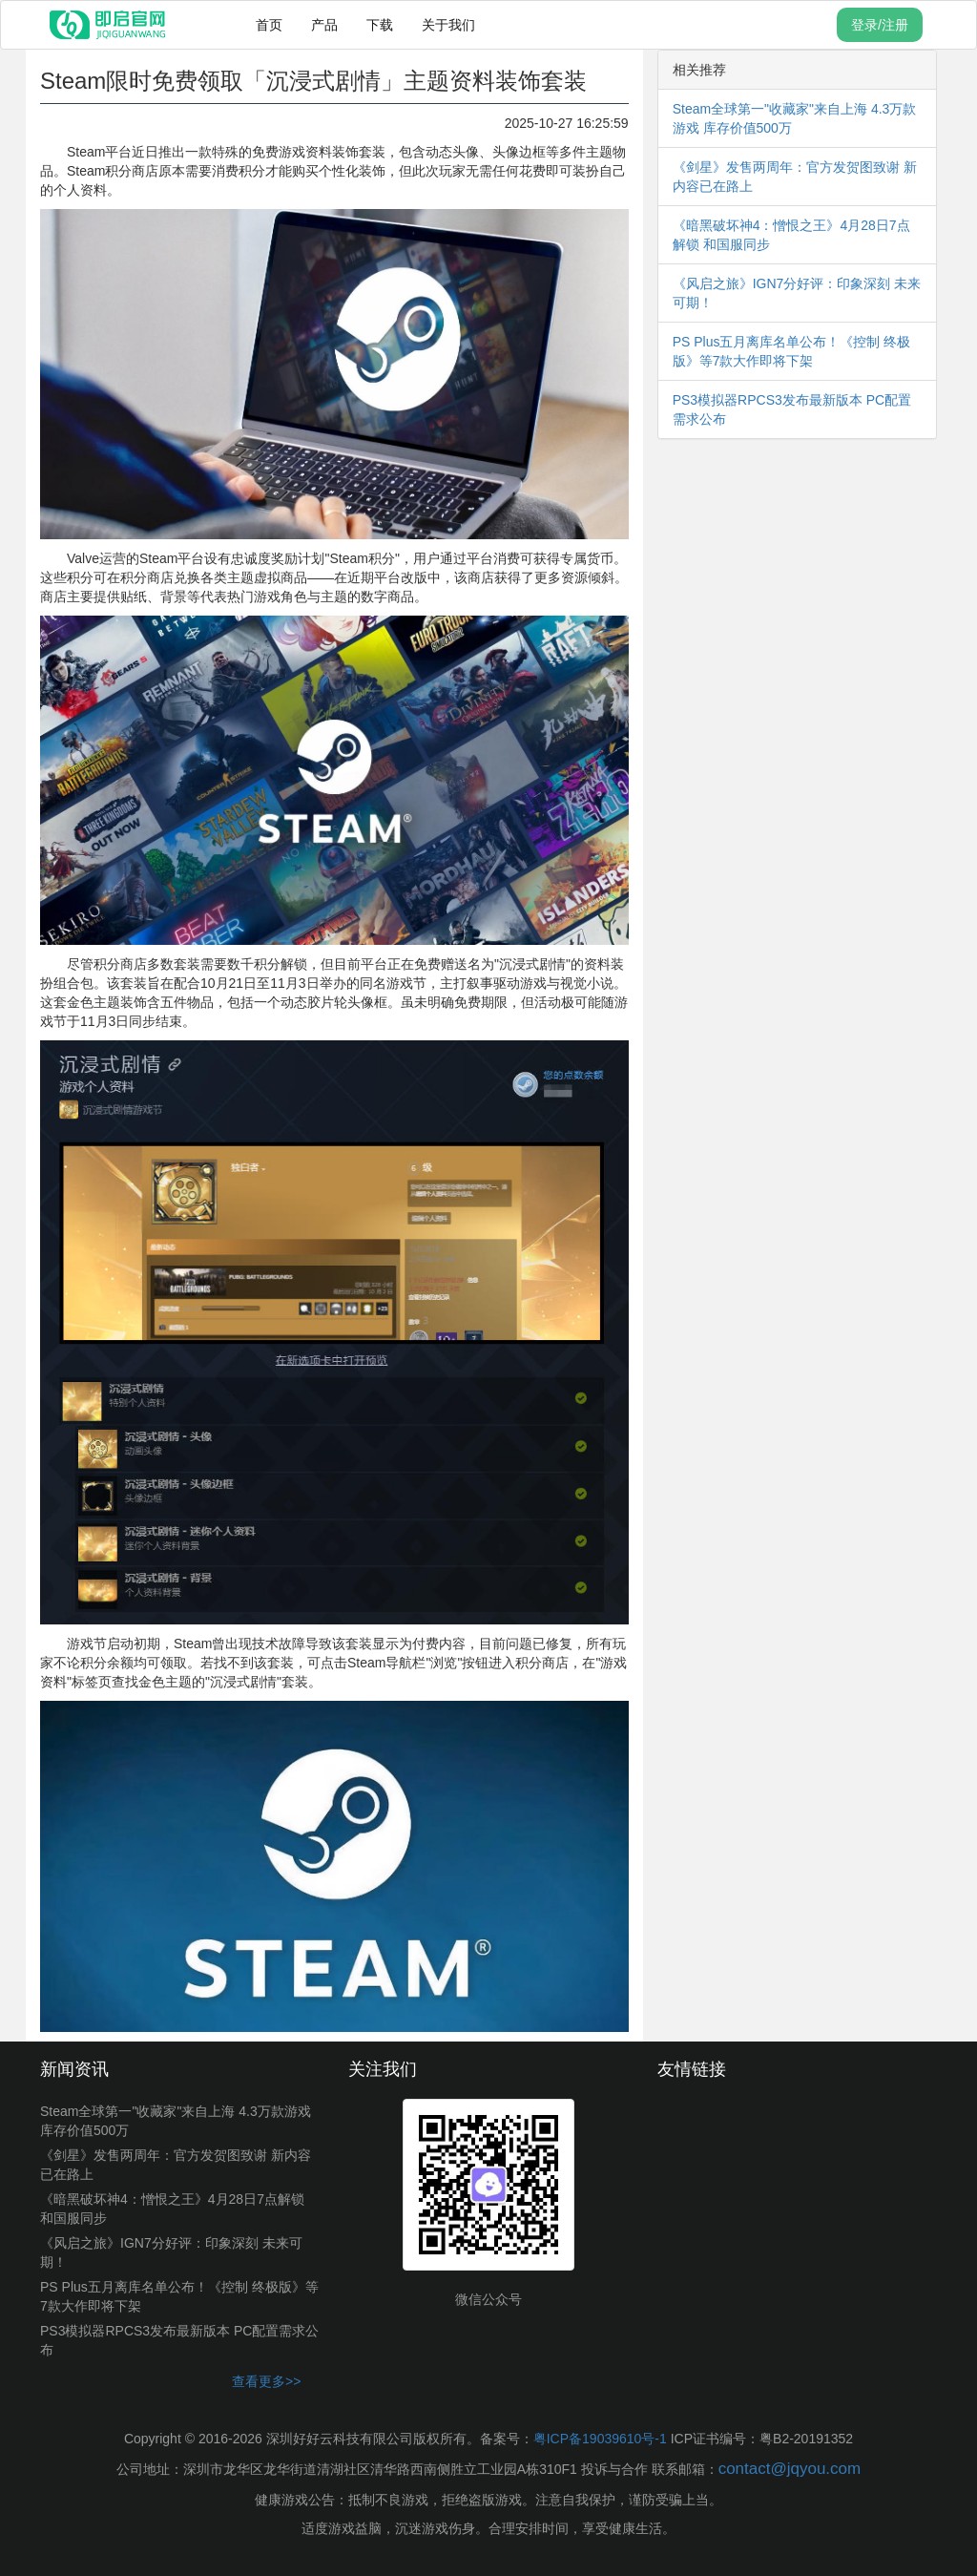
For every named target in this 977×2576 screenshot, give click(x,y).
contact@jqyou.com (790, 2469)
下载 (379, 24)
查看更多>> (266, 2381)
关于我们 (448, 24)
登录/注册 (879, 24)
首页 (269, 24)
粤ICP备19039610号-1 (600, 2438)
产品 (324, 24)
